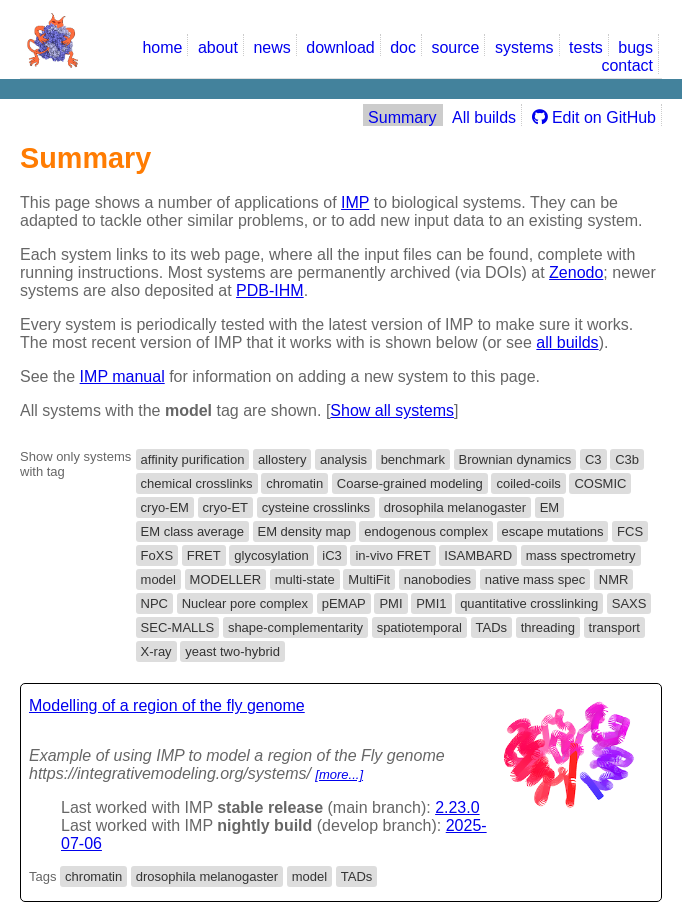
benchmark (413, 459)
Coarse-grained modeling (410, 483)
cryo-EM (165, 507)
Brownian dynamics (515, 459)
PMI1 (431, 603)
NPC (154, 603)
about (218, 47)
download (340, 47)
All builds (484, 117)
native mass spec (535, 579)
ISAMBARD (478, 555)
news (271, 47)
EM (550, 507)
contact (627, 65)
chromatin (294, 483)
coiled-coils (528, 483)
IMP (355, 202)
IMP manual (122, 376)
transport (614, 627)
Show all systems (392, 410)
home (162, 47)
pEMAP (344, 603)
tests (586, 47)
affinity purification (193, 459)
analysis (343, 459)
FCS (630, 531)
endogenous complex (426, 531)
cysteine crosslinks (316, 507)
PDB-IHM (270, 290)
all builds (567, 342)
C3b (627, 459)
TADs (492, 627)
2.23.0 (457, 807)
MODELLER (226, 579)
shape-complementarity (295, 627)
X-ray (156, 651)
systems (524, 47)
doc (403, 47)
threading (548, 627)
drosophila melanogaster (455, 507)
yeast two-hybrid (232, 651)
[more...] (339, 774)
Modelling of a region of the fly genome (167, 705)
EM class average (192, 531)
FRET (204, 555)
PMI (390, 603)
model (158, 579)
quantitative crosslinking (529, 603)
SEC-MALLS (178, 627)
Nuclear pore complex (245, 603)
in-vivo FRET (392, 555)
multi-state (305, 579)
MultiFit (369, 579)
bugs (635, 47)
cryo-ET (226, 507)
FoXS (157, 555)
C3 (593, 459)
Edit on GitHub (594, 117)
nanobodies (437, 579)
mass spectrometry (581, 555)
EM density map (304, 531)
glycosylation (271, 555)
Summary (402, 117)
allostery (282, 459)
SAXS (629, 603)
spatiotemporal (419, 627)
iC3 (332, 555)
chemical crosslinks (197, 483)
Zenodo (576, 272)
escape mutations (553, 531)
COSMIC (600, 483)
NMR (614, 579)
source (455, 47)
